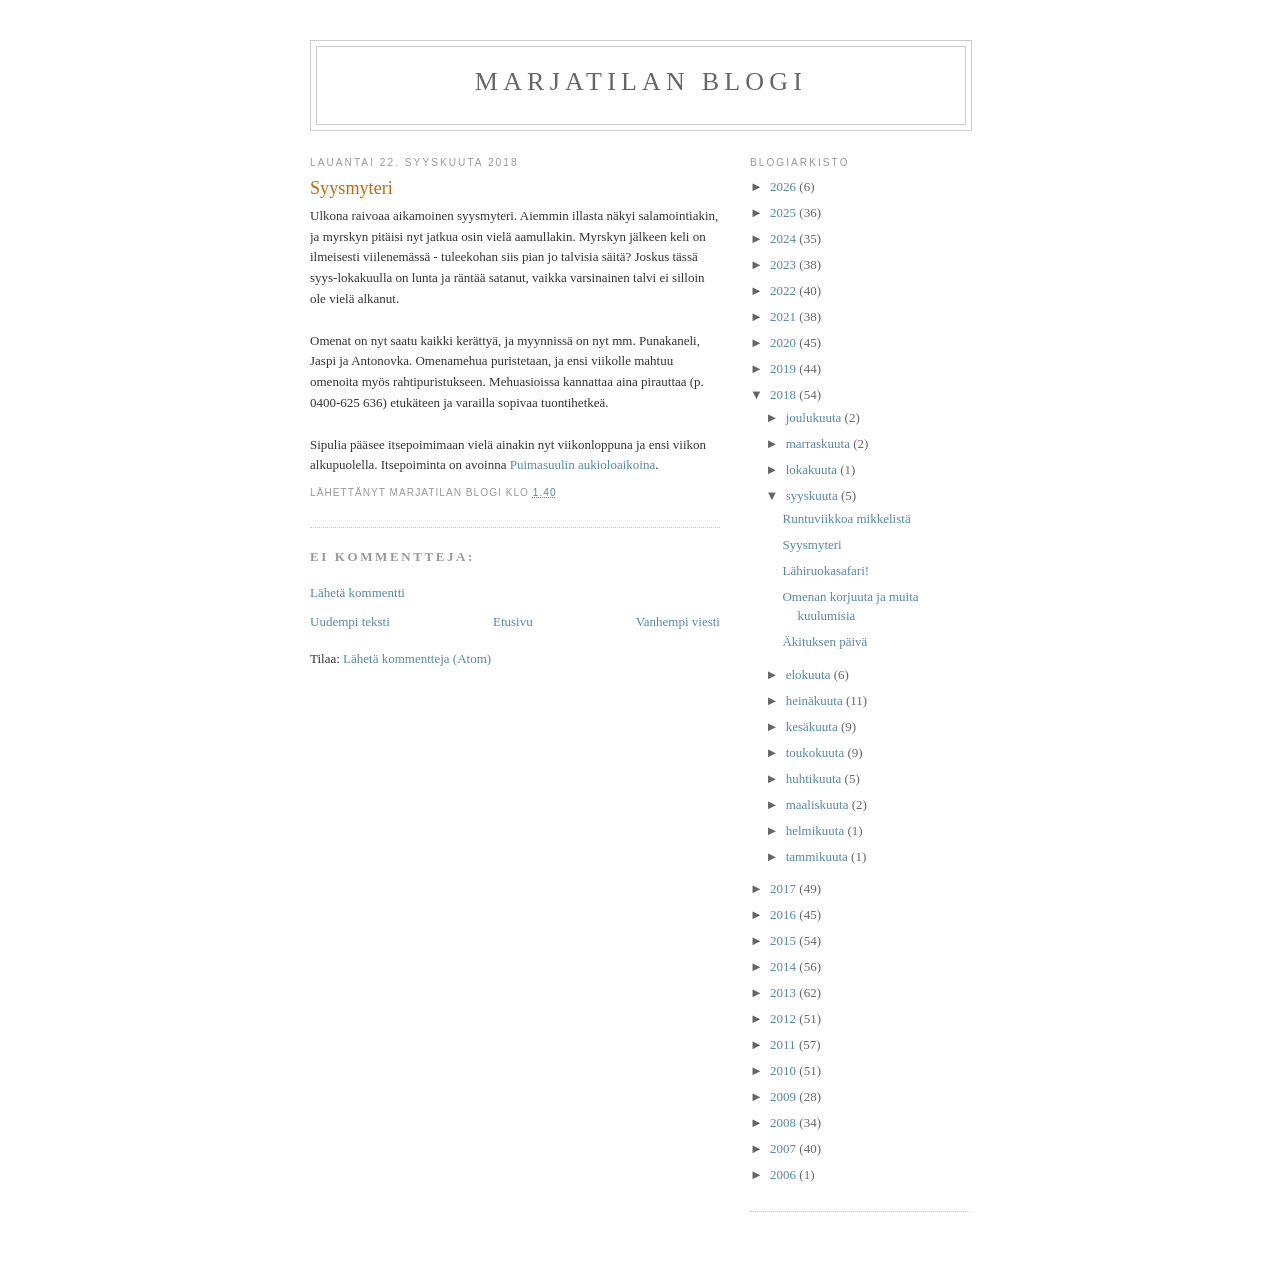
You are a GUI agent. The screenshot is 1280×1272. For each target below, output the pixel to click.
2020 (784, 342)
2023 (784, 264)
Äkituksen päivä (824, 641)
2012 (784, 1018)
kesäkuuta (813, 726)
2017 (784, 888)
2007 (784, 1148)
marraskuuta (820, 443)
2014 (784, 966)
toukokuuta (817, 752)
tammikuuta (818, 856)
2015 (784, 940)
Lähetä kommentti (357, 592)
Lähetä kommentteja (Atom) (417, 658)
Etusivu (513, 621)
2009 (784, 1096)
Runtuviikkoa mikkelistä (846, 518)
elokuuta (810, 674)
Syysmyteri (811, 544)
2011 (784, 1044)
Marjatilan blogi (641, 81)
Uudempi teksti (350, 621)
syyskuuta (813, 495)
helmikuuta (817, 830)
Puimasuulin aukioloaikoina (583, 464)
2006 (784, 1174)
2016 (784, 914)
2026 (784, 186)
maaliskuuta (819, 804)
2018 (784, 394)
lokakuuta (813, 469)
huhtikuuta (815, 778)
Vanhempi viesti (678, 621)
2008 (784, 1122)
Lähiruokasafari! (825, 570)
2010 (784, 1070)
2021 (784, 316)
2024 (784, 238)
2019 (784, 368)
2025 (784, 212)
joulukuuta (815, 417)
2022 (784, 290)
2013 (784, 992)
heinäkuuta (816, 700)
